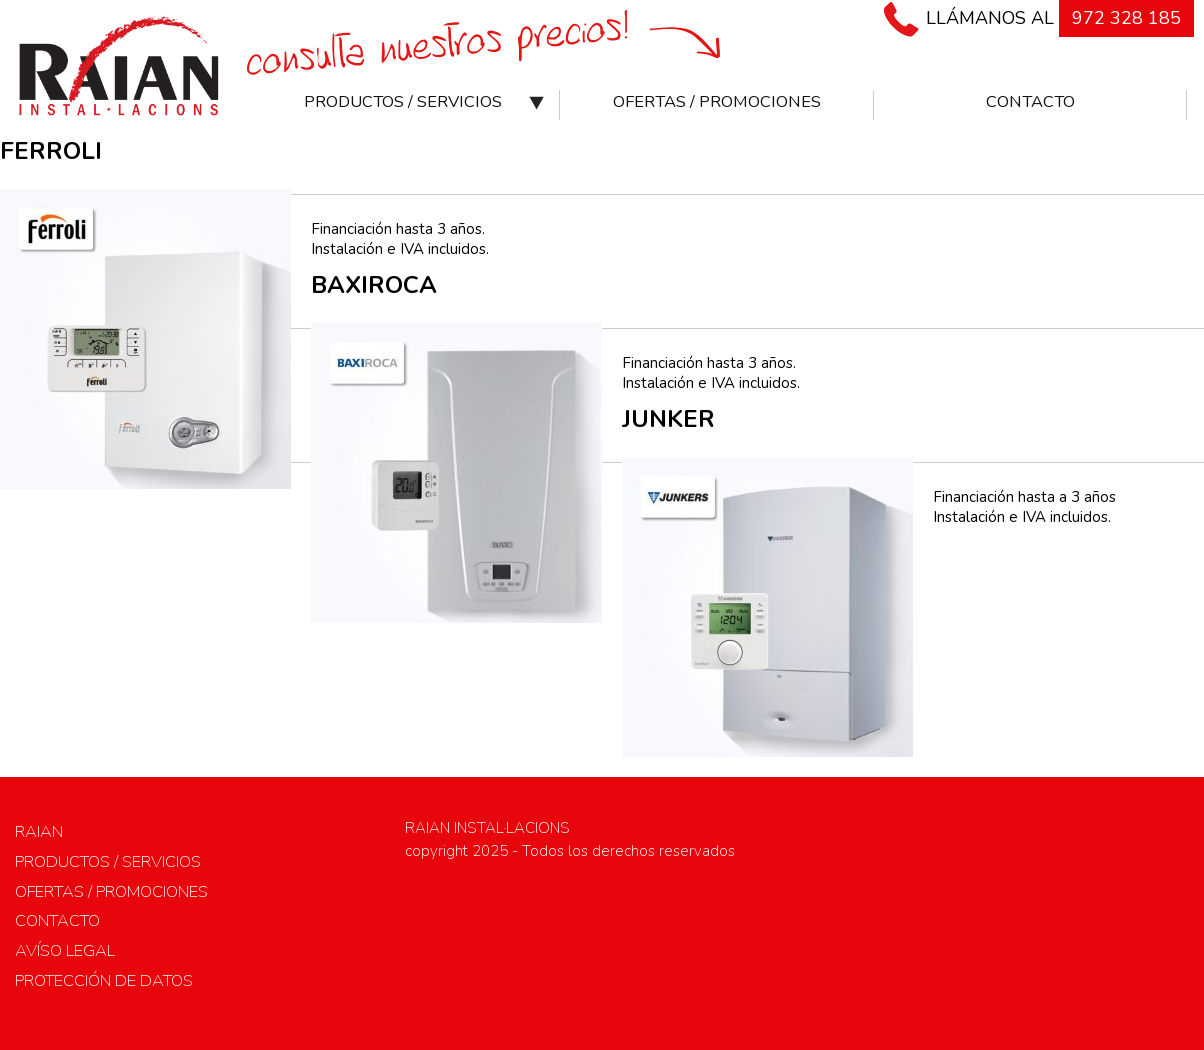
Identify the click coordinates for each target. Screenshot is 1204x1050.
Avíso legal (65, 950)
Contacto (1030, 101)
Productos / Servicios (403, 101)
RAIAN (39, 831)
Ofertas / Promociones (717, 101)
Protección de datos (104, 980)
